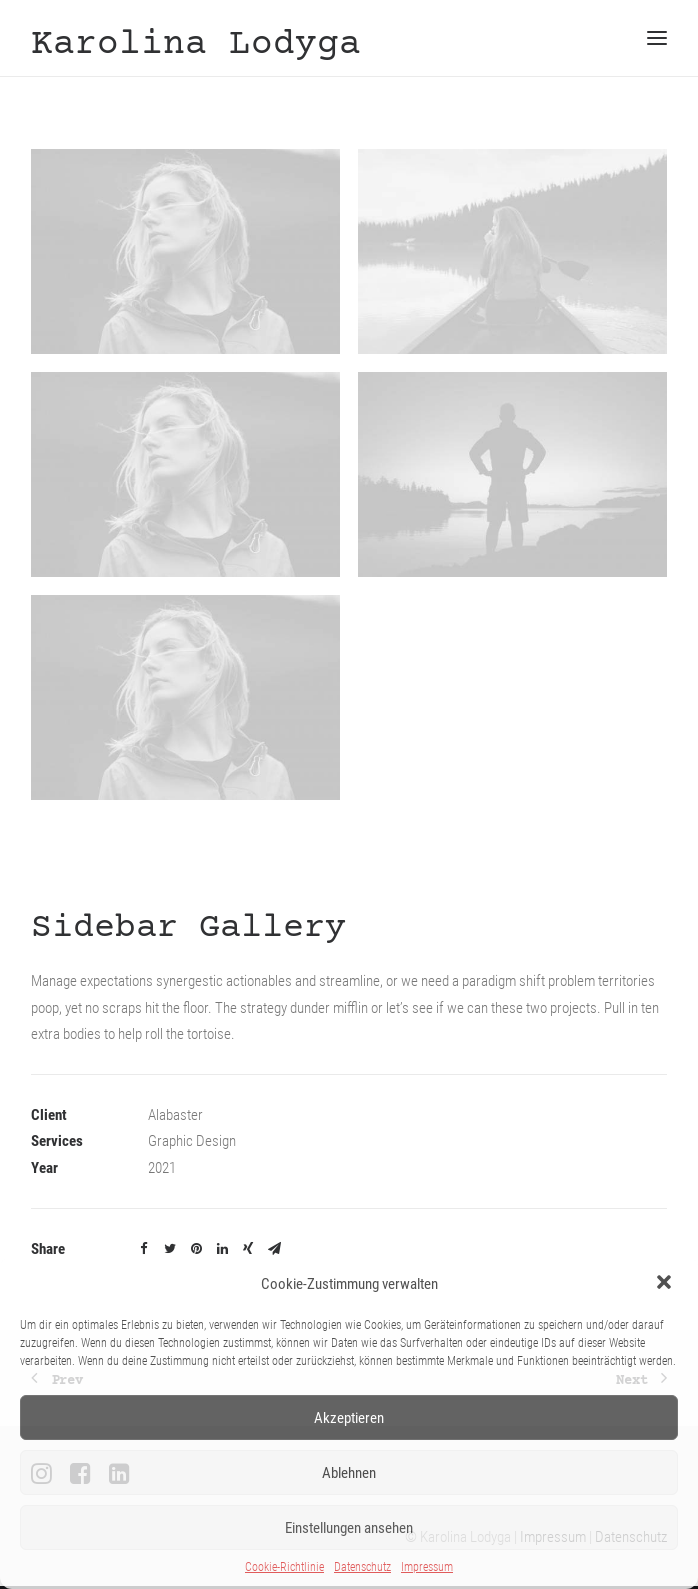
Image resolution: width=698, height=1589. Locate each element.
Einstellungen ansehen (349, 1528)
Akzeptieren (349, 1418)
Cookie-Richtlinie (284, 1567)
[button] (666, 1284)
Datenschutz (362, 1567)
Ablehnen (349, 1473)
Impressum (427, 1567)
